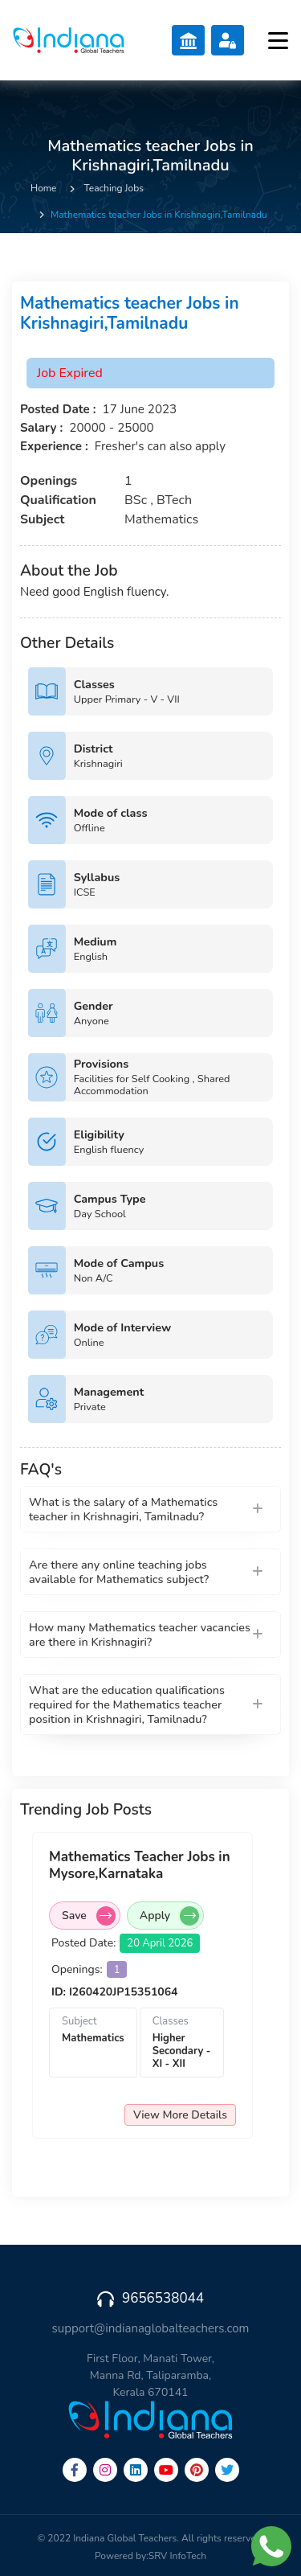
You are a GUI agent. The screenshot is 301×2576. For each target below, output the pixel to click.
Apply (169, 1916)
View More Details (180, 2115)
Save (89, 1916)
